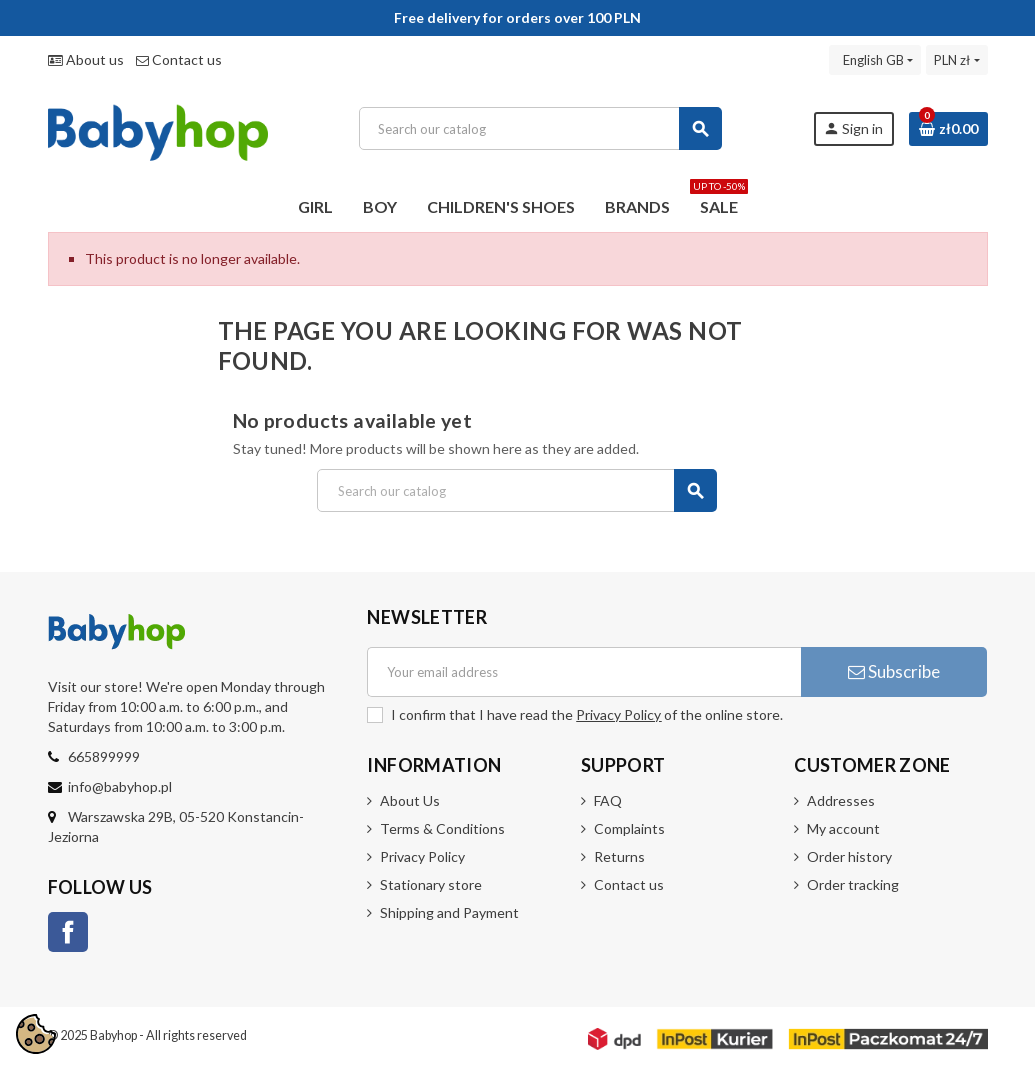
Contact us (179, 59)
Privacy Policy (618, 714)
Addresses (841, 800)
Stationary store (431, 884)
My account (843, 828)
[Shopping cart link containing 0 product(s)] (948, 129)
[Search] (540, 128)
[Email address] (584, 672)
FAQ (608, 800)
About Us (410, 800)
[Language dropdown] (875, 60)
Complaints (629, 828)
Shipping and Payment (449, 912)
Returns (619, 856)
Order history (849, 856)
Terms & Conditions (442, 828)
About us (86, 59)
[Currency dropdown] (956, 60)
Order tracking (853, 884)
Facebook (68, 932)
